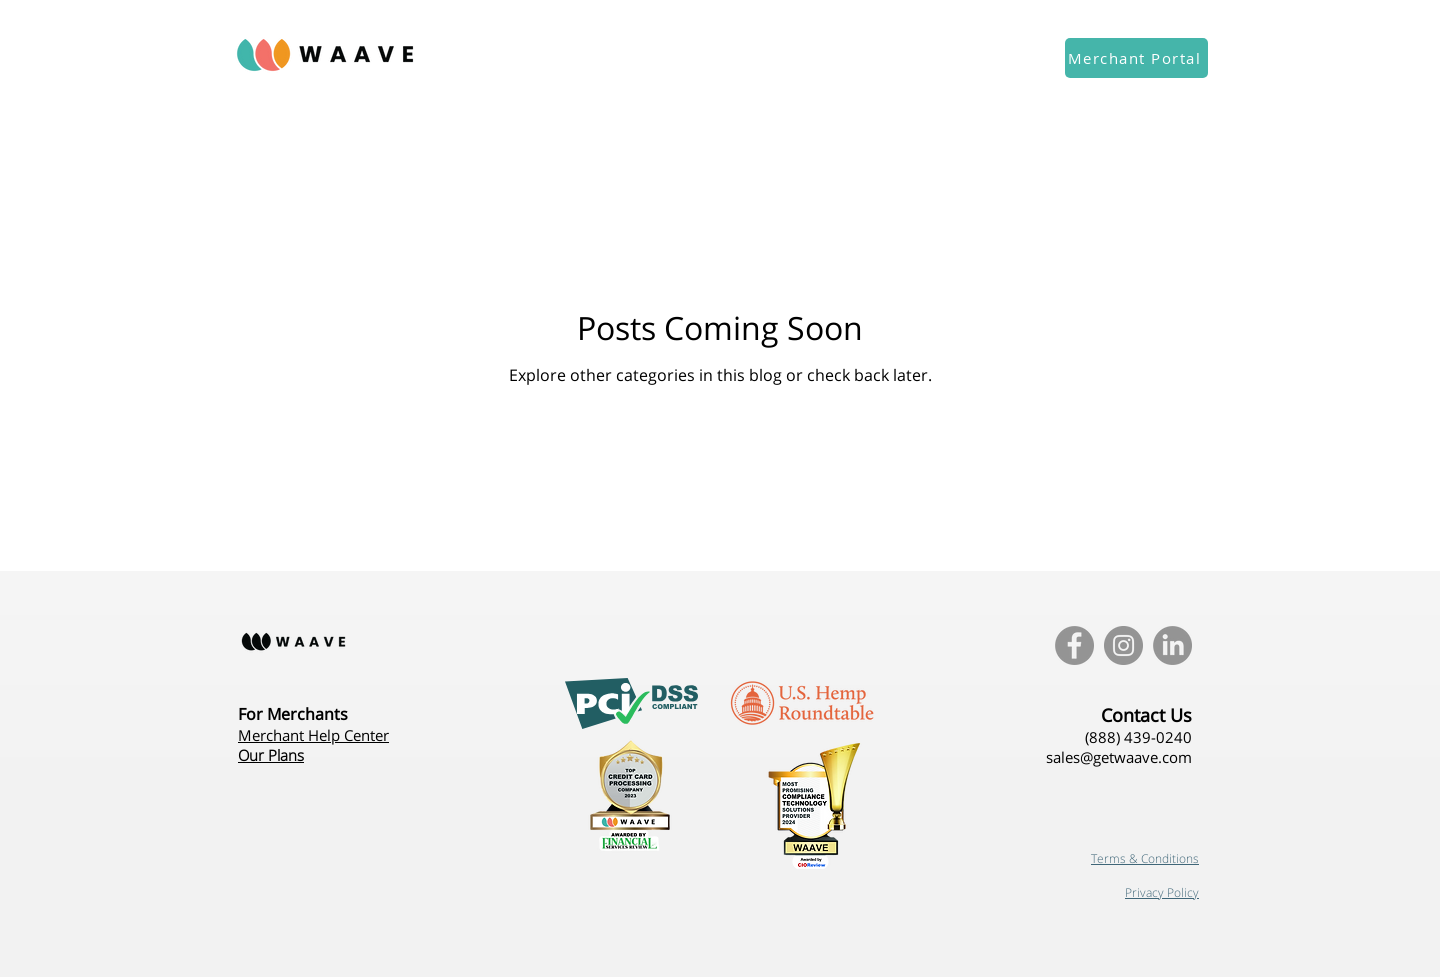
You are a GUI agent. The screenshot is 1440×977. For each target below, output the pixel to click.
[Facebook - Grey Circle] (1074, 645)
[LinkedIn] (1172, 645)
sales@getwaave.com (1119, 757)
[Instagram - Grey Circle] (1123, 645)
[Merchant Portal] (1136, 58)
